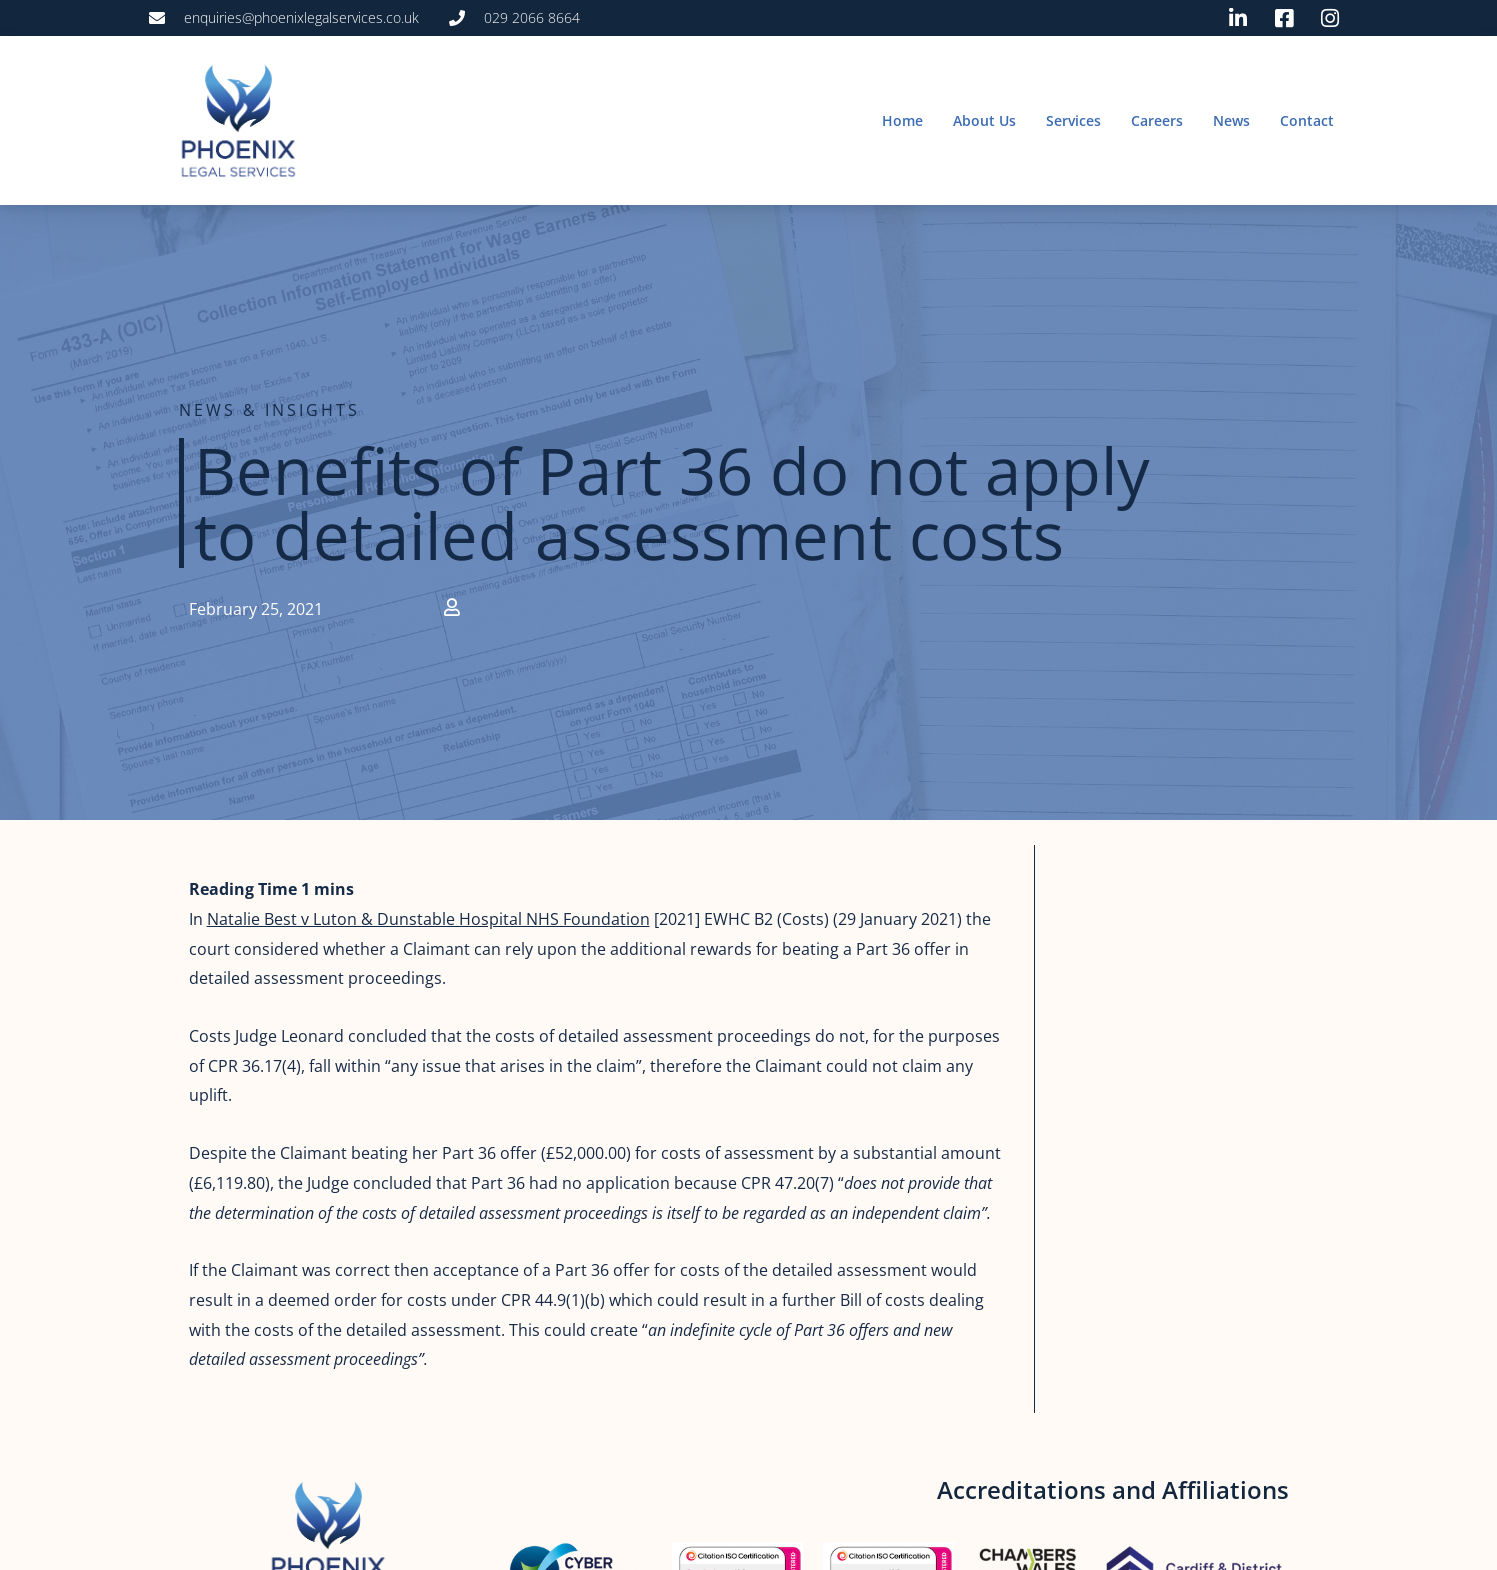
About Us (984, 120)
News (1231, 120)
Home (902, 120)
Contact (1307, 120)
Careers (1157, 120)
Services (1073, 120)
